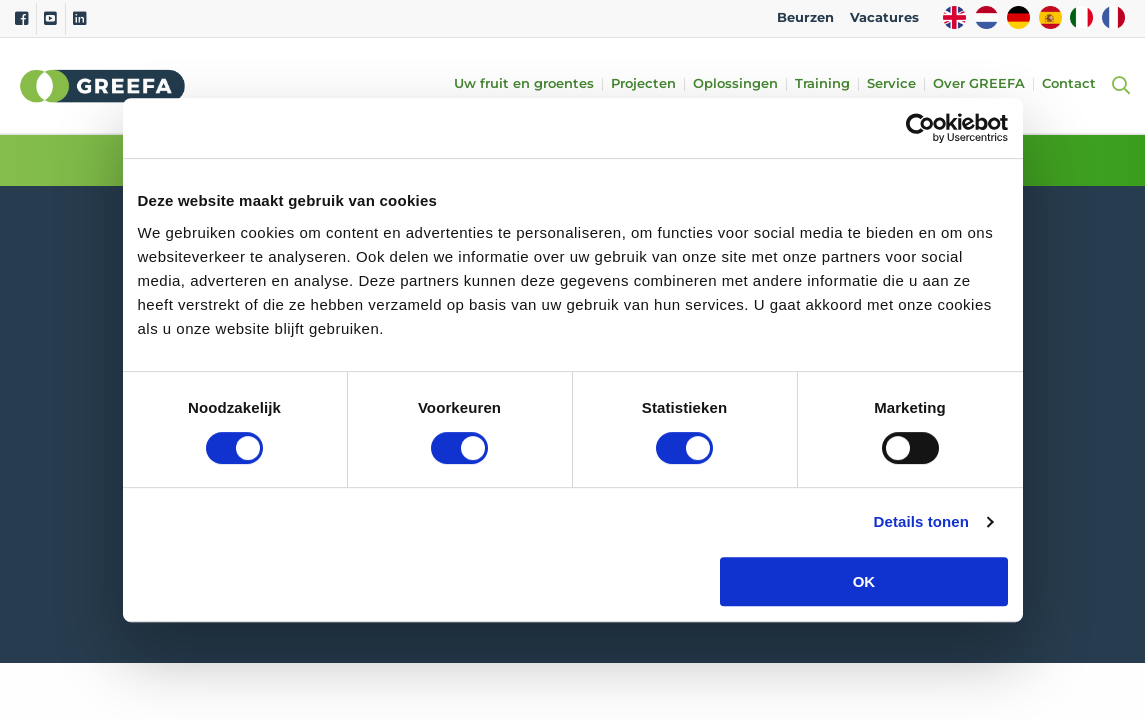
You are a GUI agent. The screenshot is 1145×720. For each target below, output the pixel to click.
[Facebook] (21, 19)
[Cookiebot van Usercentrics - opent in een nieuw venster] (920, 128)
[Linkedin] (79, 19)
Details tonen (921, 521)
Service (893, 84)
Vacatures (884, 17)
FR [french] (1113, 17)
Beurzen (805, 17)
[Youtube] (50, 19)
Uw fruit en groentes (526, 84)
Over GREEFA (981, 84)
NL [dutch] (986, 17)
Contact (1071, 84)
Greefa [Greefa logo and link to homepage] (103, 86)
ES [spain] (1050, 17)
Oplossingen (737, 84)
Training (824, 84)
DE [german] (1018, 17)
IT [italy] (1081, 17)
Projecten (645, 84)
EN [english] (954, 17)
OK (864, 581)
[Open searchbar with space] (1118, 85)
